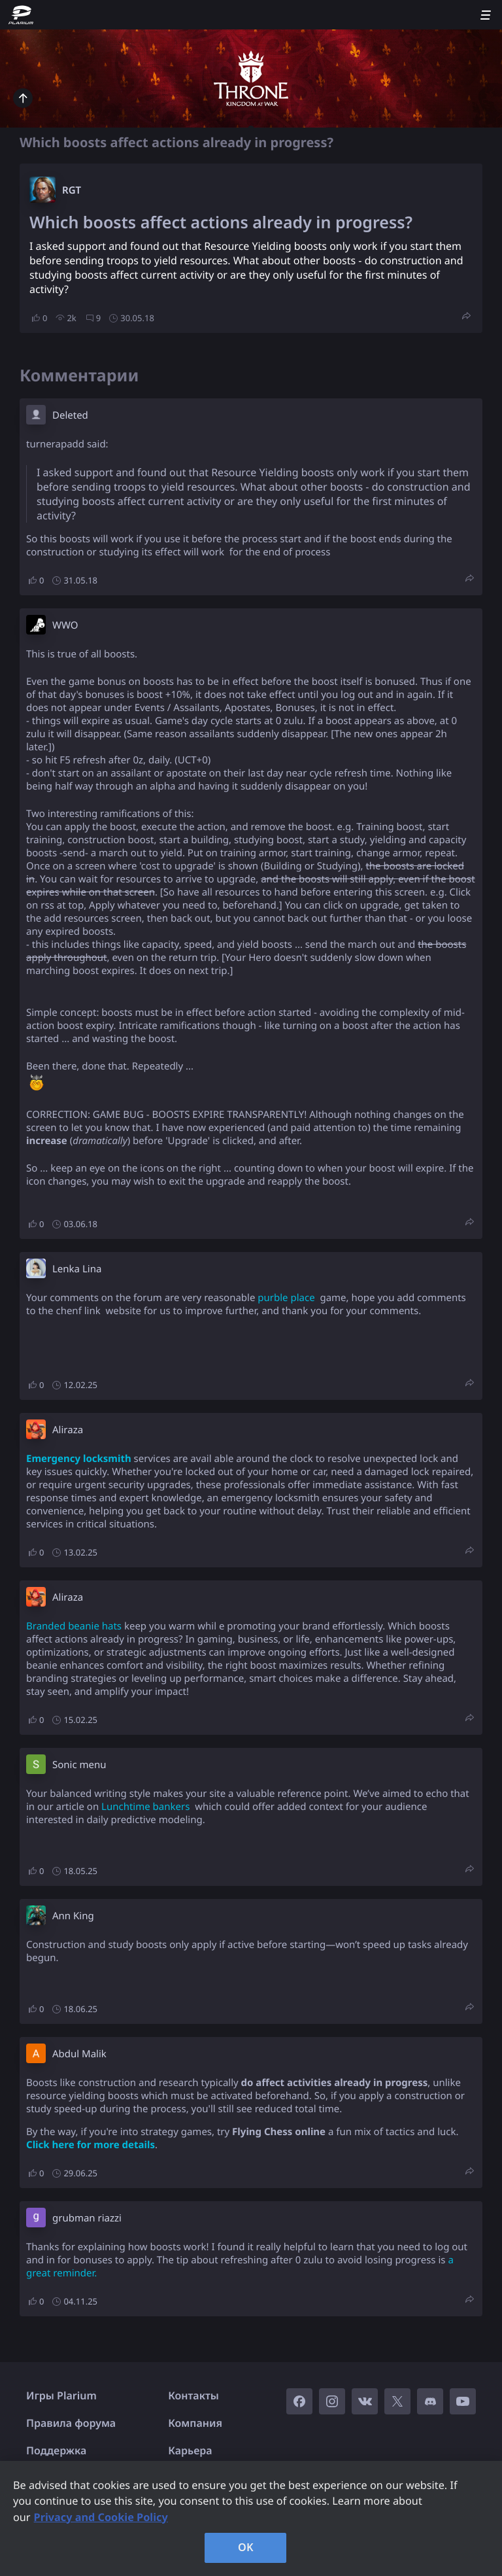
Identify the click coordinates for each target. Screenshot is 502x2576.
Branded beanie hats (74, 1626)
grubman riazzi (87, 2218)
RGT (71, 190)
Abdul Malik (79, 2054)
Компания (195, 2423)
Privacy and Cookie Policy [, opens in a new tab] (101, 2517)
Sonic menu (79, 1764)
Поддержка (56, 2450)
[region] (251, 2518)
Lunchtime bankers (145, 1806)
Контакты (193, 2395)
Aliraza (67, 1429)
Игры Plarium (61, 2395)
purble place (286, 1297)
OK (246, 2547)
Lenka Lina (76, 1269)
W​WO (65, 625)
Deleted (70, 415)
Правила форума (71, 2423)
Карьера (190, 2450)
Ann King (73, 1916)
